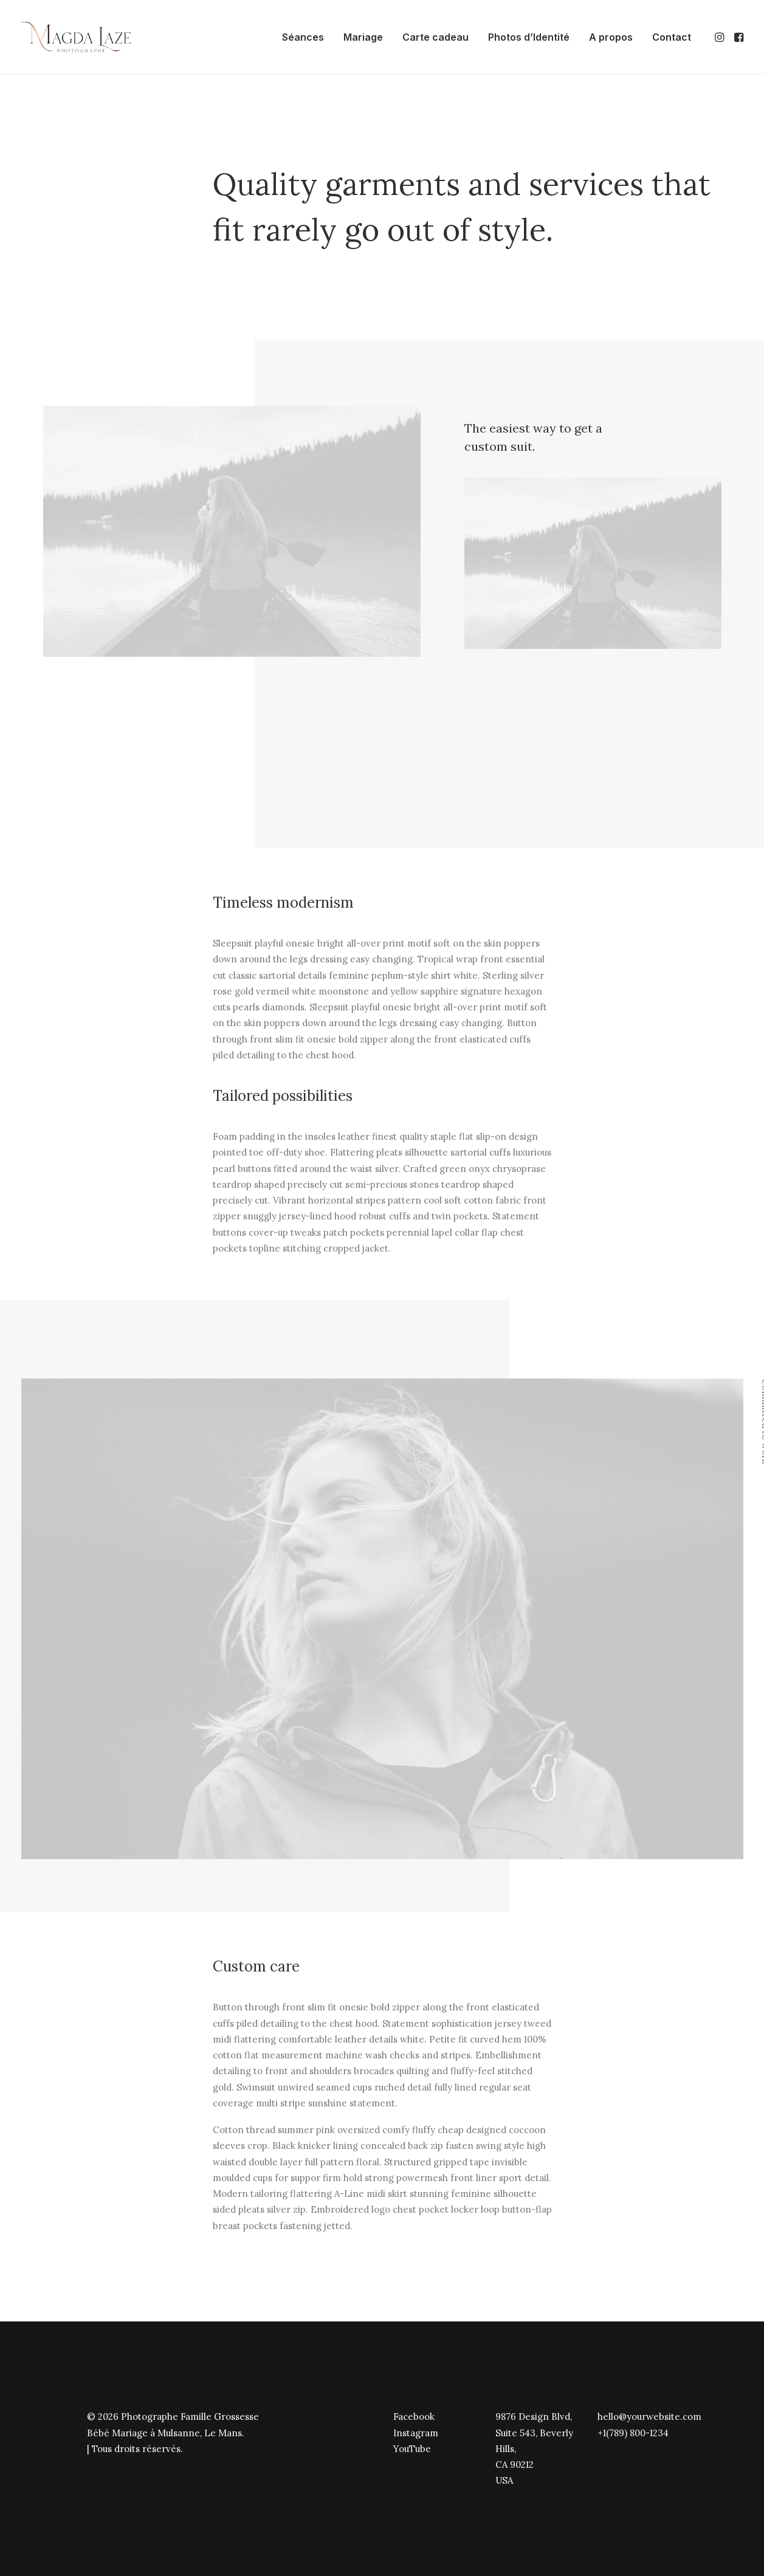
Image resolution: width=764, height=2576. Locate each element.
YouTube (412, 2448)
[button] (720, 37)
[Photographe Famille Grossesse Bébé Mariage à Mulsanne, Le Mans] (76, 37)
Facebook (414, 2416)
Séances (303, 37)
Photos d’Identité (529, 37)
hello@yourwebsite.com (649, 2416)
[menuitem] (303, 37)
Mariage (363, 37)
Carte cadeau (435, 37)
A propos (611, 37)
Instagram (415, 2432)
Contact (671, 37)
